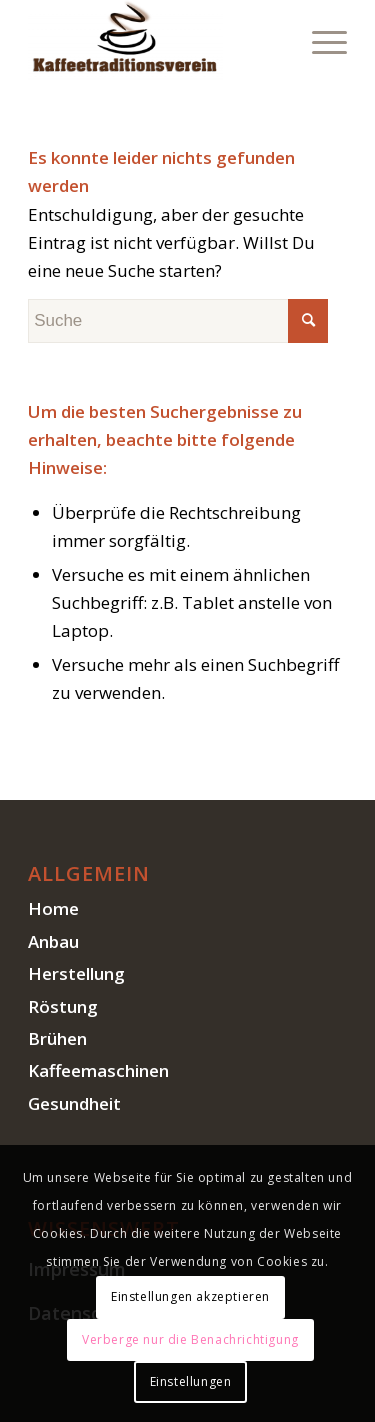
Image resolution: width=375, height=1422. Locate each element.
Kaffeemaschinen (98, 1070)
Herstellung (76, 973)
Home (53, 908)
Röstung (63, 1006)
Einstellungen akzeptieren (190, 1296)
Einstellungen (191, 1381)
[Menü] (319, 40)
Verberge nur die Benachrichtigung (190, 1339)
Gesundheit (74, 1103)
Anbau (53, 941)
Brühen (57, 1038)
